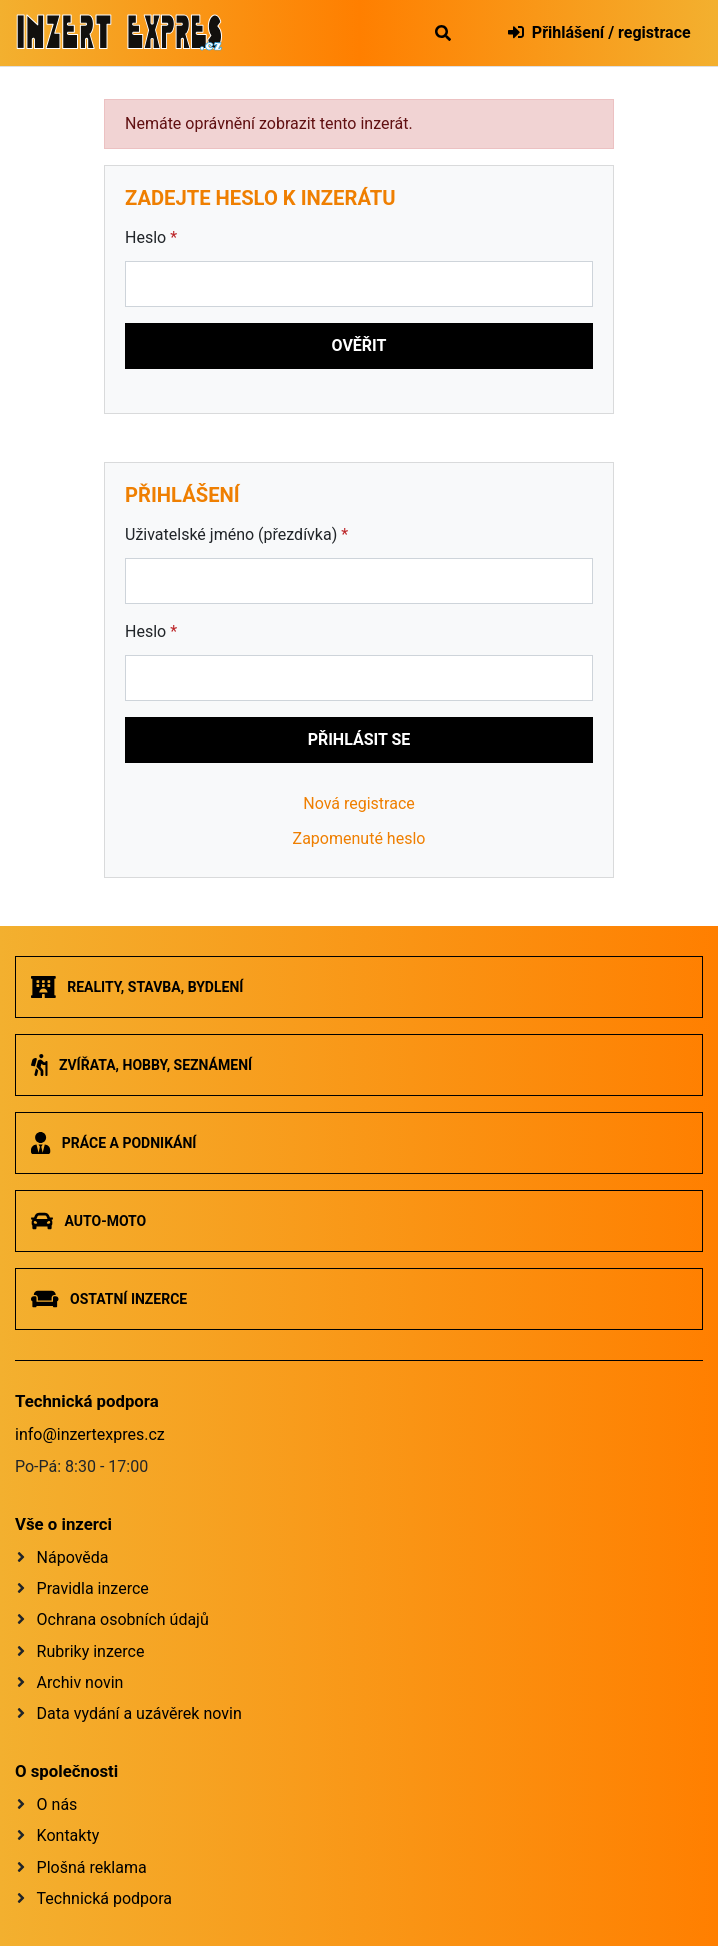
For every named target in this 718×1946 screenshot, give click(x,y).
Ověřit (359, 345)
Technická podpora (104, 1898)
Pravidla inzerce (93, 1588)
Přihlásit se (359, 739)
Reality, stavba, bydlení (137, 987)
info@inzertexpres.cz (90, 1434)
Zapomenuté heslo (359, 838)
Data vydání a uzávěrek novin (139, 1713)
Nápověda (73, 1557)
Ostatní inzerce (109, 1299)
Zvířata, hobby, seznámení (141, 1065)
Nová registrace (359, 803)
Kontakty (68, 1835)
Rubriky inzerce (91, 1651)
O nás (57, 1804)
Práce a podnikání (113, 1143)
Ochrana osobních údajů (123, 1619)
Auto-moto (88, 1221)
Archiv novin (80, 1682)
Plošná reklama (92, 1867)
